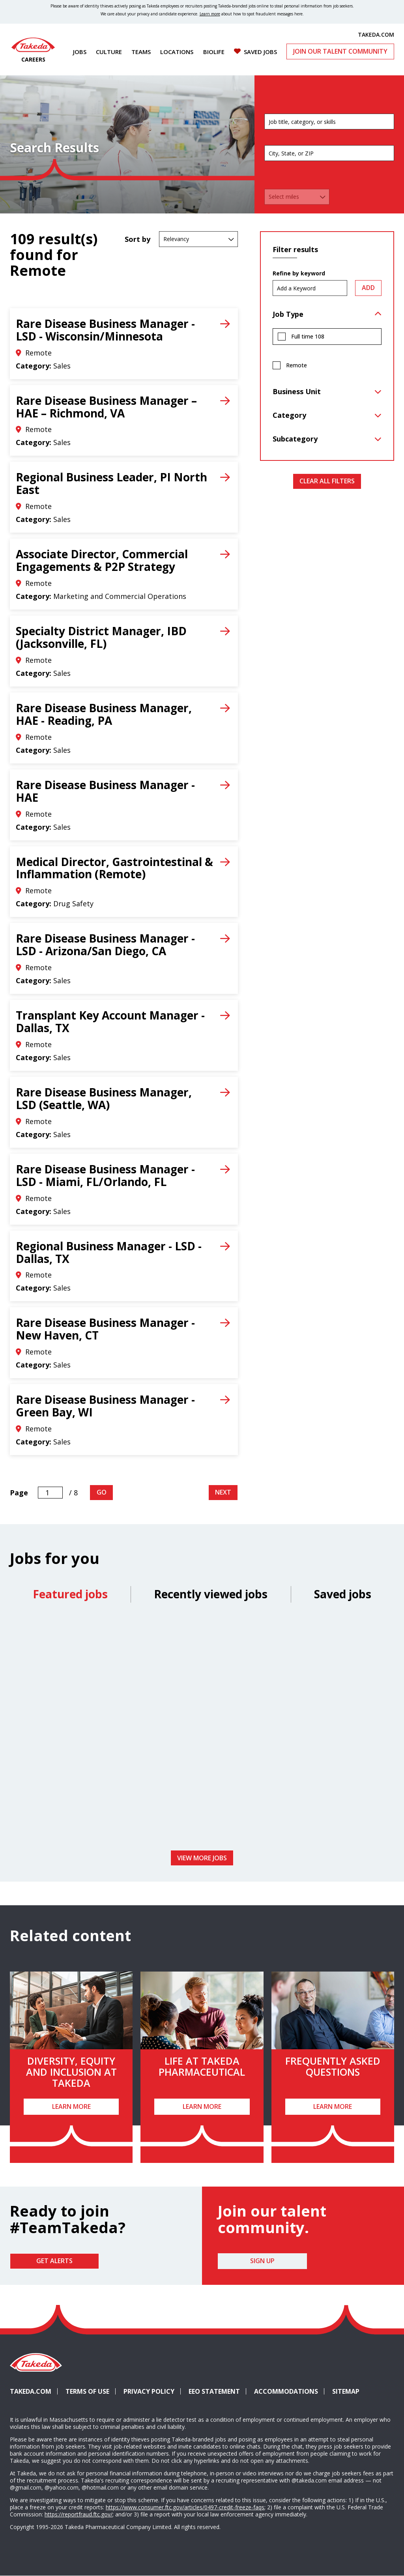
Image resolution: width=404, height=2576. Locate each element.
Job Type (288, 314)
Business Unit (297, 391)
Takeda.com (30, 2391)
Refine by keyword (299, 273)
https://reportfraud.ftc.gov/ (78, 2514)
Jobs (79, 52)
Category (289, 415)
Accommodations (289, 2391)
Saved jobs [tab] (342, 1593)
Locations (176, 52)
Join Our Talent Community (340, 51)
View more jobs (202, 1858)
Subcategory (295, 438)
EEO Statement (214, 2391)
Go (102, 1492)
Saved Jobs (260, 52)
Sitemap (345, 2391)
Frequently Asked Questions (332, 2066)
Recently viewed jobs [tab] (210, 1593)
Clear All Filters (327, 481)
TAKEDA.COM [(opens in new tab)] (376, 34)
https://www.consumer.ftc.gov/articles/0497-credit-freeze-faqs (185, 2507)
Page (19, 1492)
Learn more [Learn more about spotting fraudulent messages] (210, 14)
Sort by (137, 239)
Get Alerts (54, 2260)
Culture (109, 52)
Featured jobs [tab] (70, 1593)
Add (368, 287)
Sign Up (262, 2260)
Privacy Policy (148, 2391)
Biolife (213, 52)
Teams (141, 52)
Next (223, 1492)
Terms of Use (87, 2391)
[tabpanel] (202, 1729)
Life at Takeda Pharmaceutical (202, 2066)
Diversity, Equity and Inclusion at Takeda (71, 2072)
